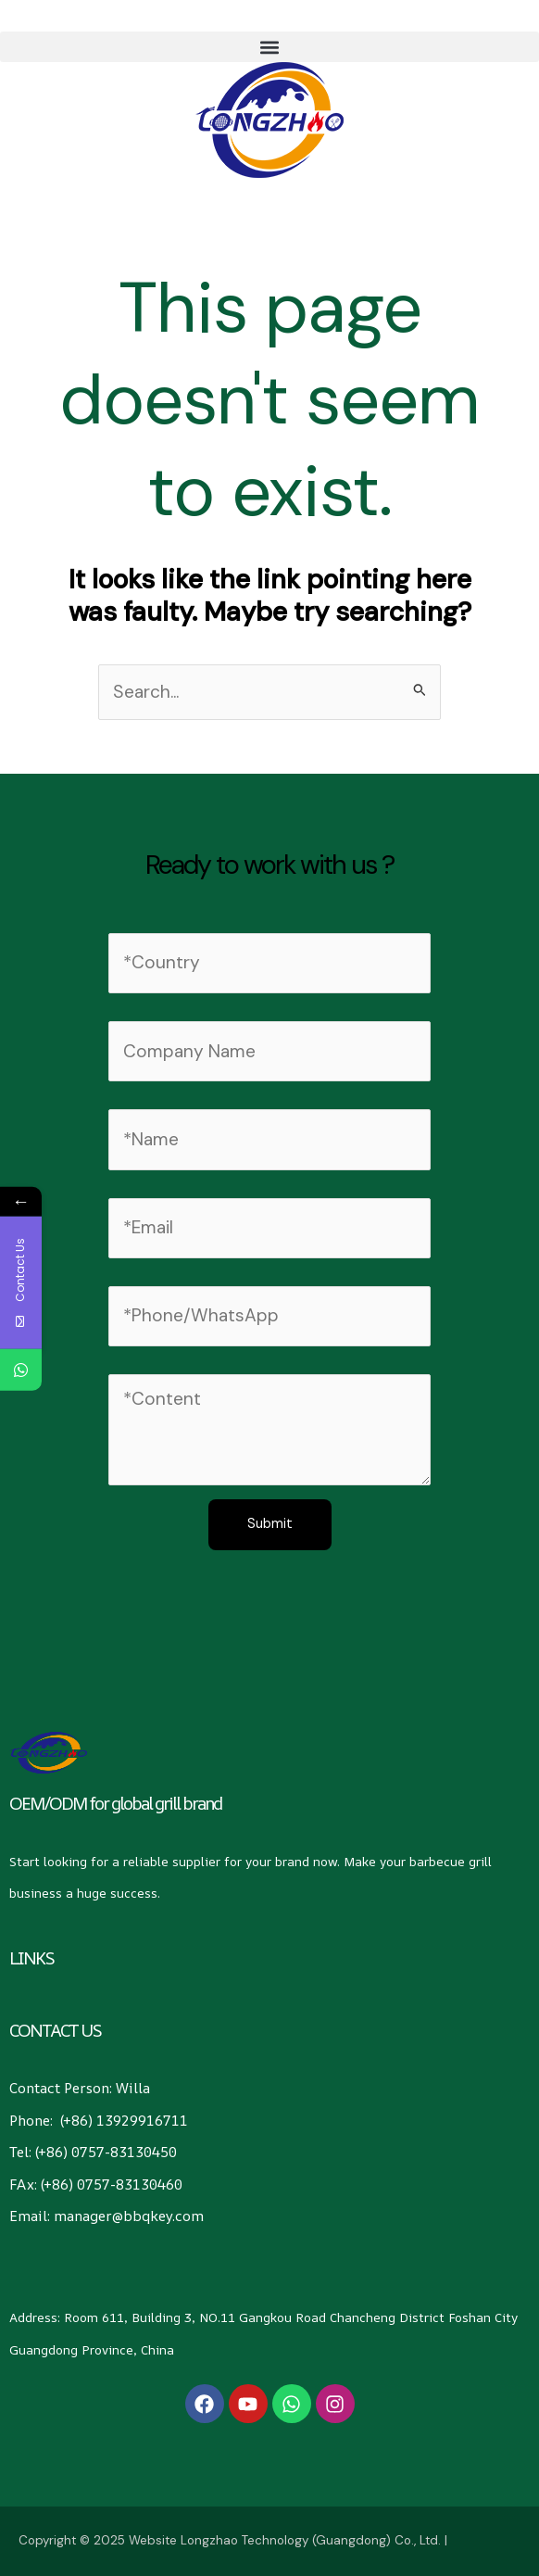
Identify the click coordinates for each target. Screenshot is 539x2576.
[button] (269, 47)
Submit (270, 1524)
